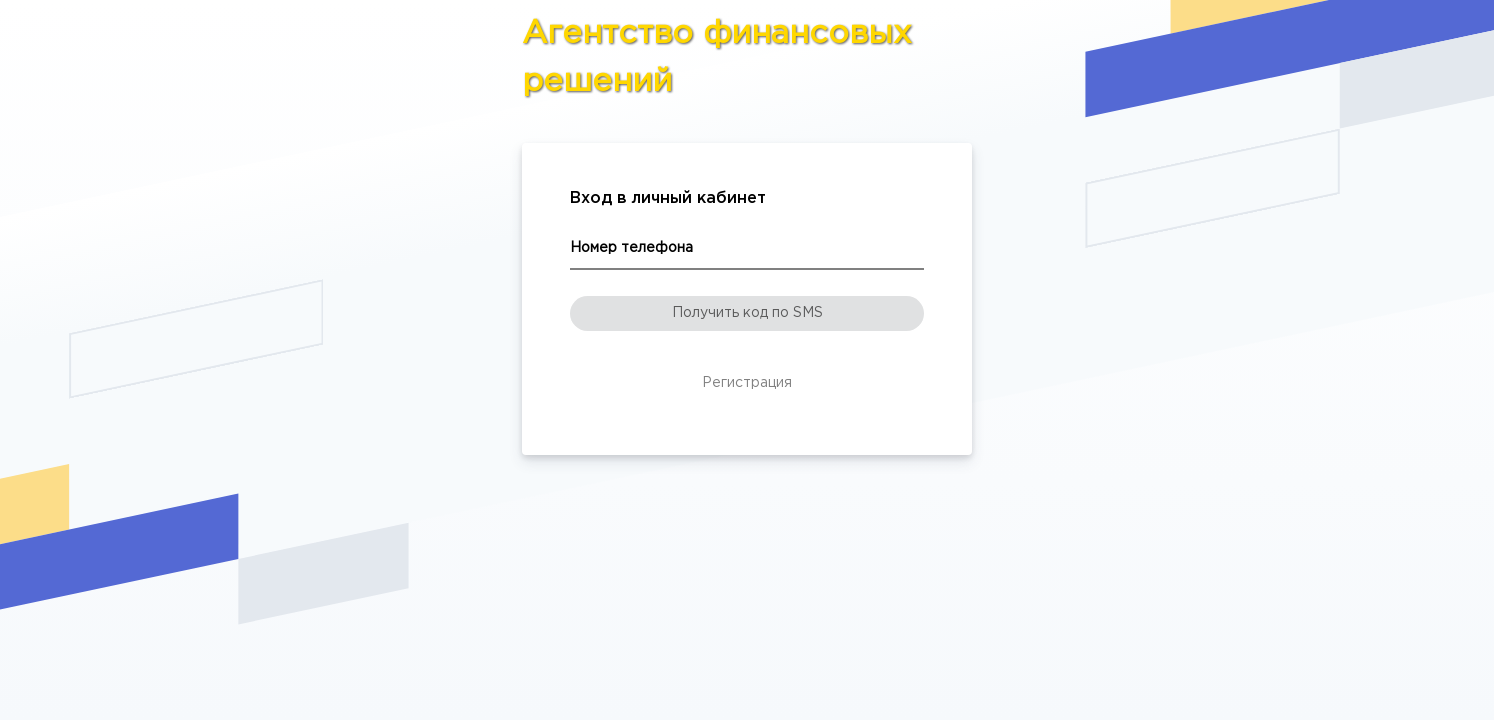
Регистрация (747, 383)
